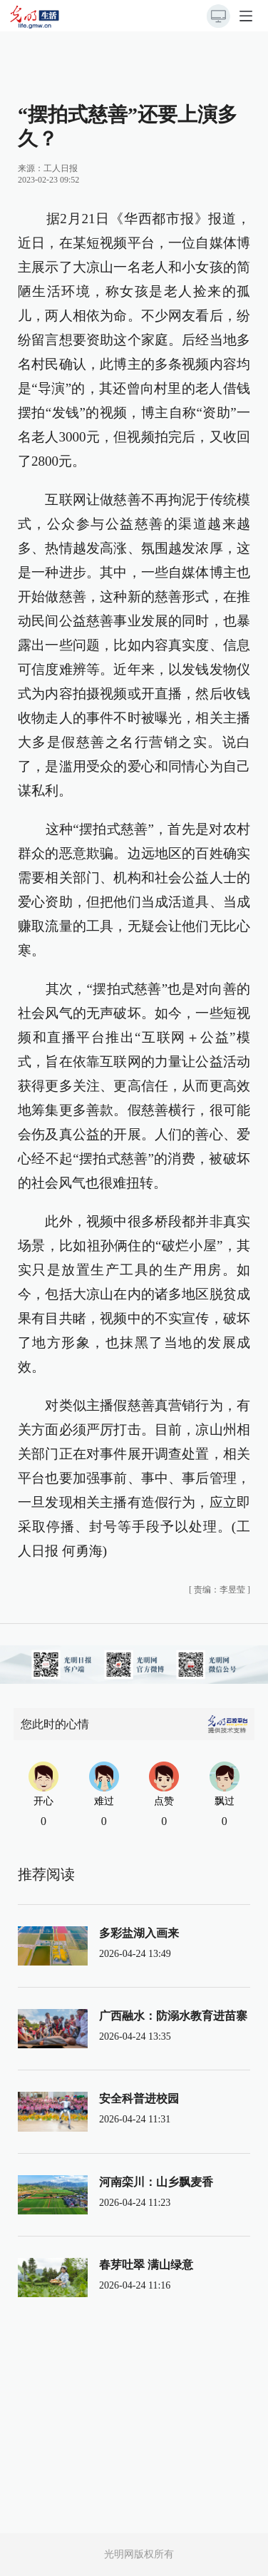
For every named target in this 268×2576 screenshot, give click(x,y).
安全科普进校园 (139, 2098)
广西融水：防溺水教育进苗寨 (173, 2016)
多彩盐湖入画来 (139, 1933)
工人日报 (60, 168)
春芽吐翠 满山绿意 (146, 2265)
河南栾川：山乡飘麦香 (156, 2182)
